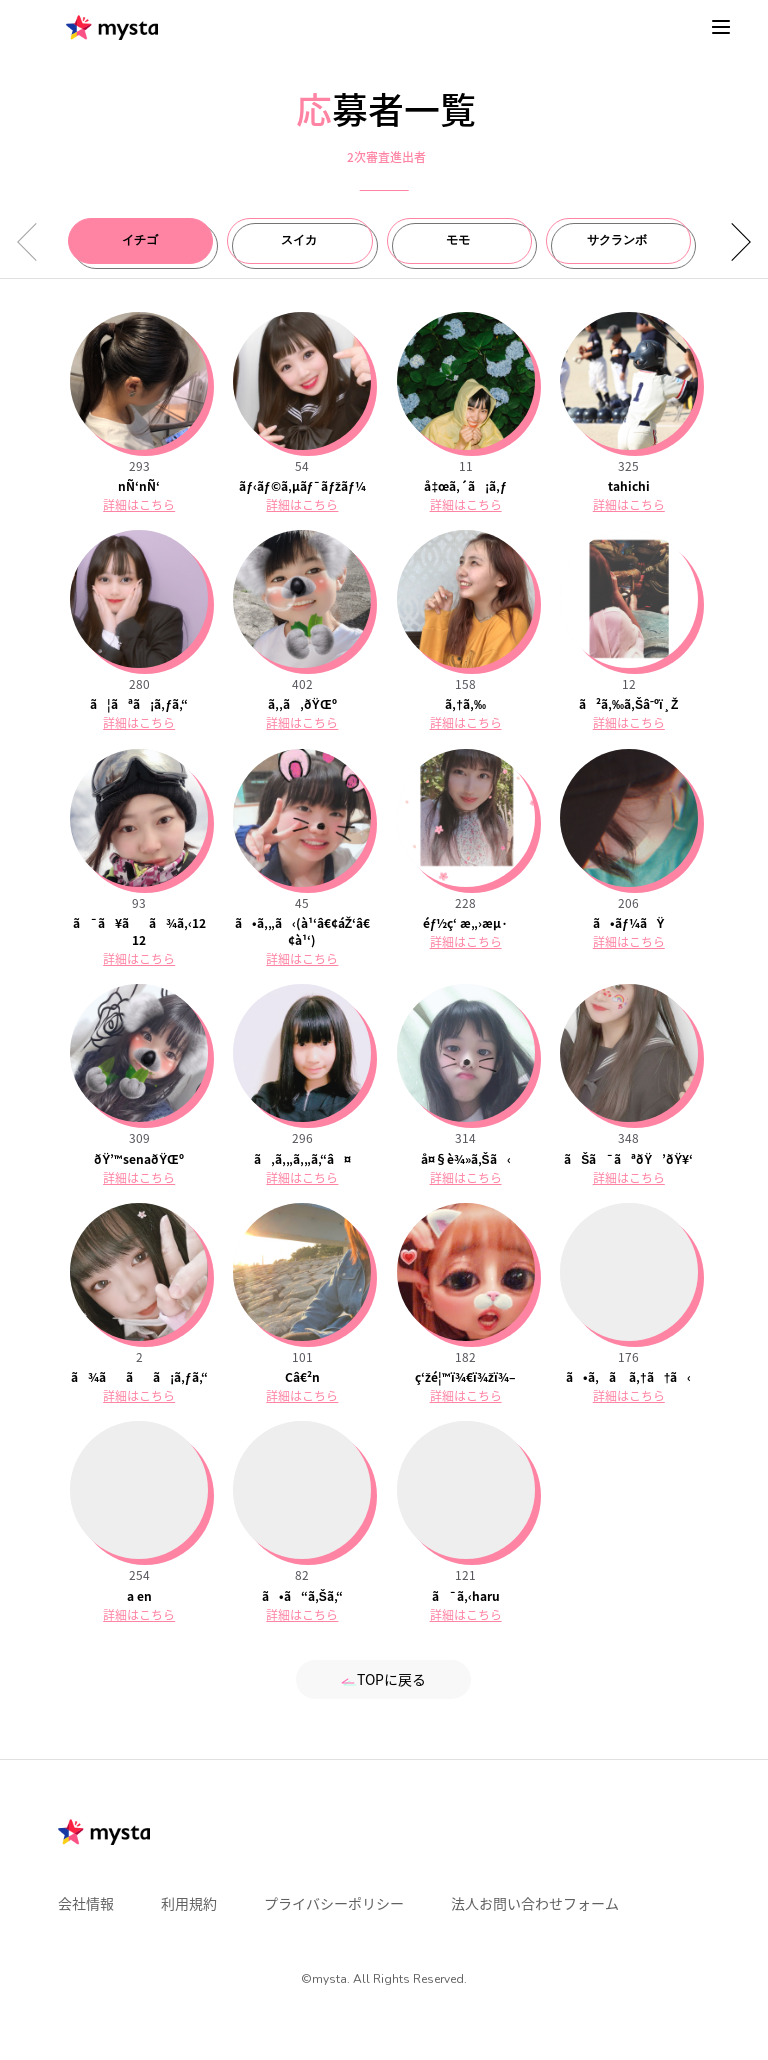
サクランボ (617, 240)
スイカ (299, 240)
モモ (458, 240)
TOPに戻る (383, 1679)
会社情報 (86, 1903)
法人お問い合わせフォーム (535, 1903)
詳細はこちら (139, 505)
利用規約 (189, 1903)
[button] (734, 242)
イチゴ (140, 240)
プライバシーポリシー (334, 1903)
